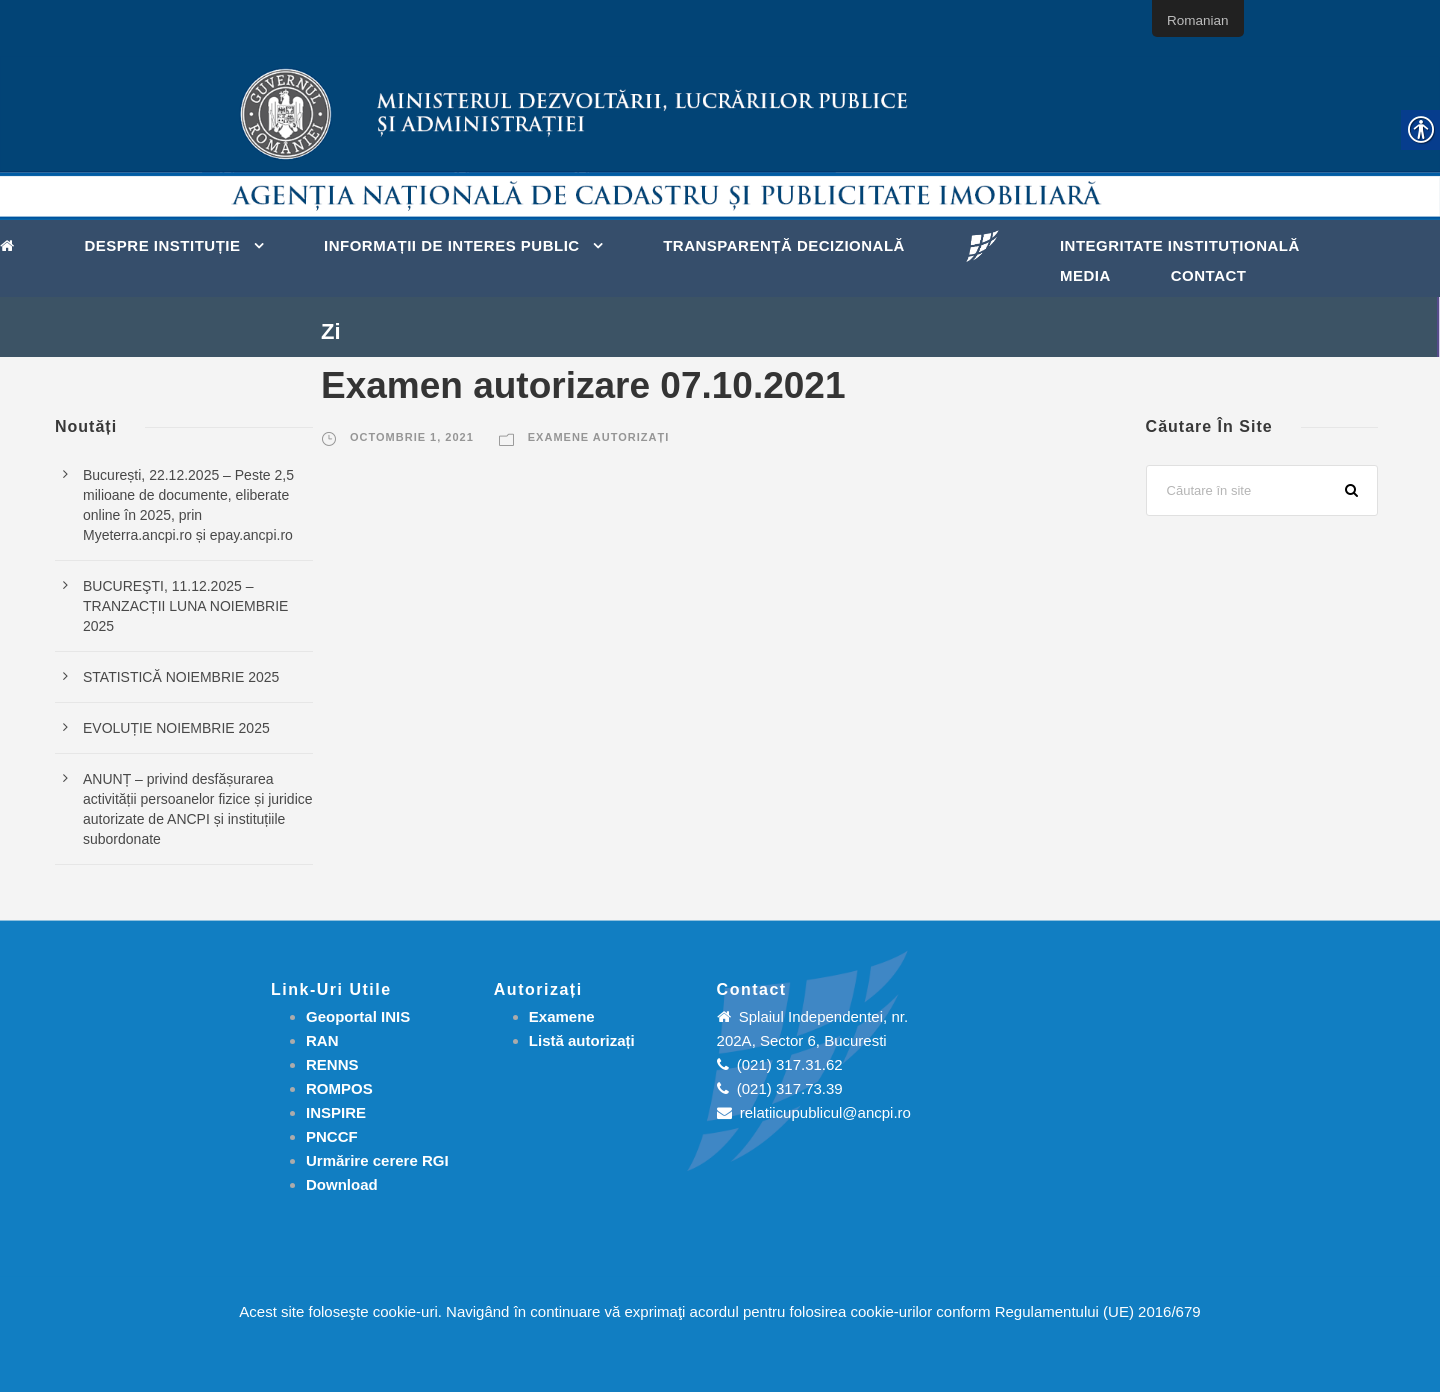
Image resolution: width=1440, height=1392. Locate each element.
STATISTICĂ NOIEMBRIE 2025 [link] (181, 677)
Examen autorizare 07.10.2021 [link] (583, 385)
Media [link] (1085, 275)
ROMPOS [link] (339, 1088)
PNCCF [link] (332, 1136)
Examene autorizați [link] (598, 437)
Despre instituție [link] (163, 245)
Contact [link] (1209, 275)
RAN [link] (322, 1040)
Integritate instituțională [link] (1180, 245)
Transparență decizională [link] (784, 245)
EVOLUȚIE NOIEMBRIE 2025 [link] (176, 728)
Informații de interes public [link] (452, 245)
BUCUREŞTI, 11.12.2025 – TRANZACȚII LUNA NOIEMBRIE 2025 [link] (185, 606)
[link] (12, 244)
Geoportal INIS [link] (358, 1016)
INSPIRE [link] (336, 1112)
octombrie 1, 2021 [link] (412, 437)
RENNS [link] (332, 1064)
